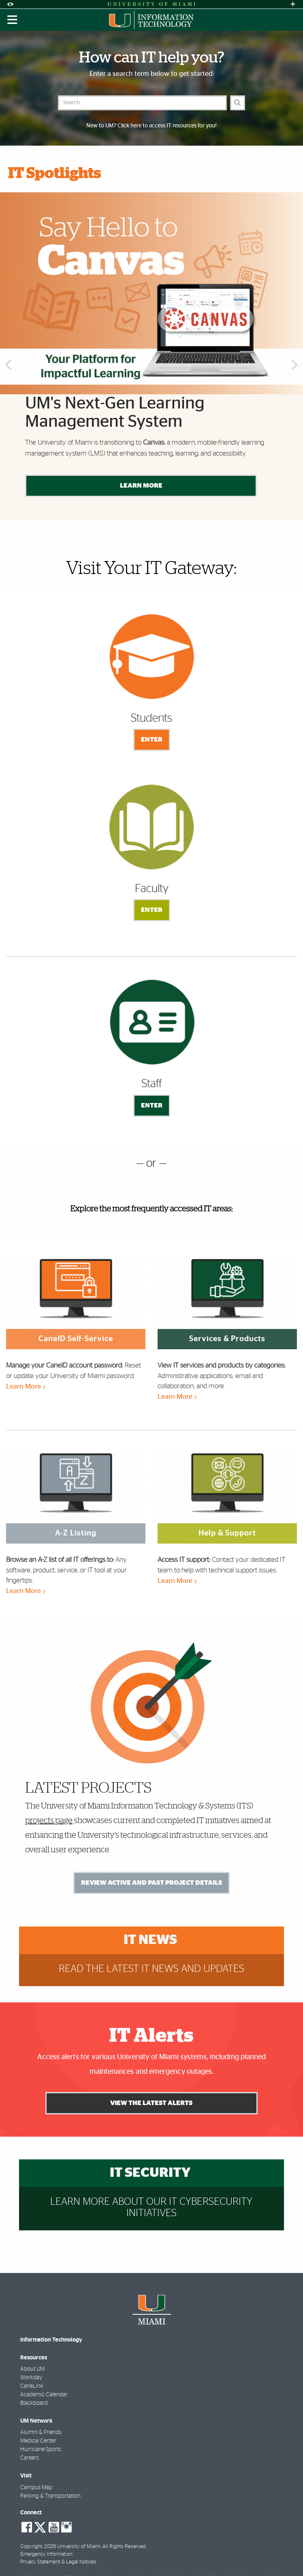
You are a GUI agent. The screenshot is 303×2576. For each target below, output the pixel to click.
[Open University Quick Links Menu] (293, 4)
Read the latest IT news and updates (151, 1969)
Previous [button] (8, 365)
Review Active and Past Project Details (151, 1882)
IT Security (150, 2173)
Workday (31, 2377)
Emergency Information (46, 2554)
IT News (150, 1940)
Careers (29, 2458)
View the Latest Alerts (152, 2103)
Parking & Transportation (50, 2496)
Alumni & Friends (41, 2432)
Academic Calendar (44, 2395)
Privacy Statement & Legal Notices (58, 2562)
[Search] (237, 103)
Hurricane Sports (40, 2449)
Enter (151, 739)
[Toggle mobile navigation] (12, 19)
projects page (49, 1821)
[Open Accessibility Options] (10, 4)
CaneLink (31, 2386)
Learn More (141, 485)
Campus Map (36, 2487)
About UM (32, 2369)
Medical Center (38, 2441)
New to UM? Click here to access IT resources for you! (151, 126)
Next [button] (295, 365)
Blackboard (34, 2403)
